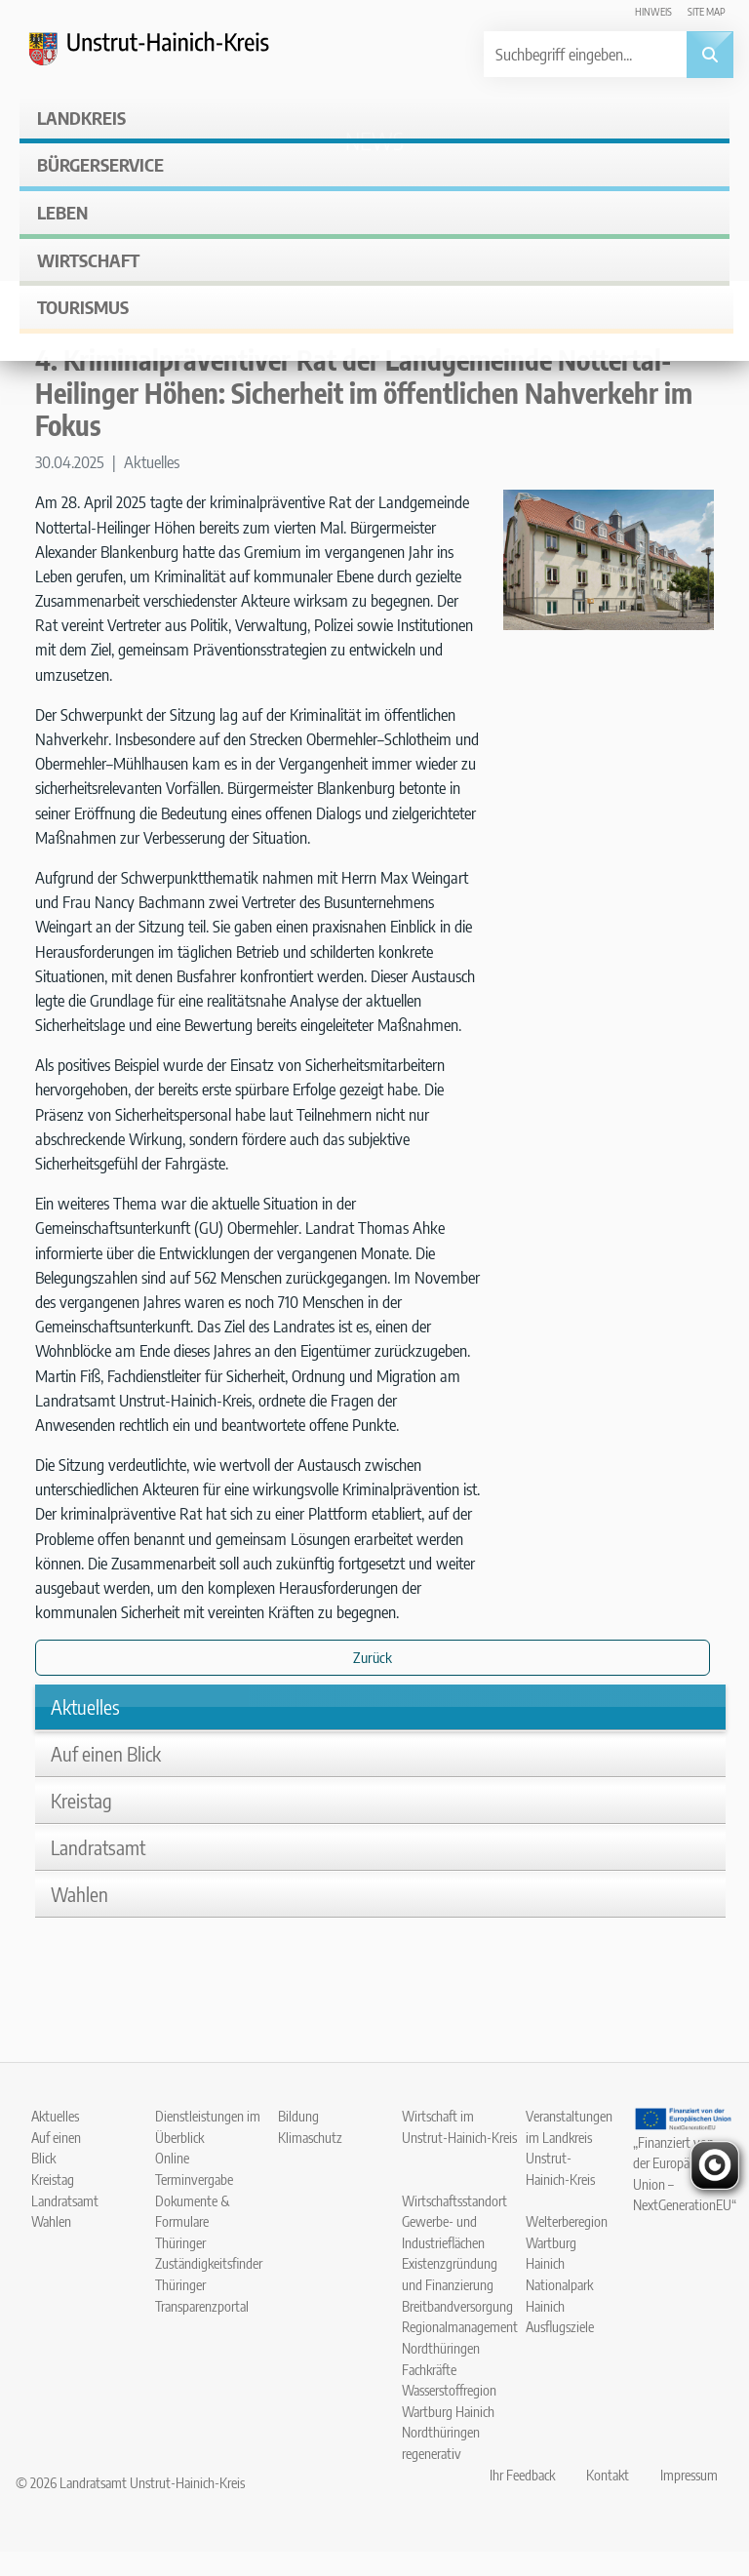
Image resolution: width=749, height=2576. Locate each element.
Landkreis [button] (81, 117)
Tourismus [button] (83, 307)
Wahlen (79, 1894)
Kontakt (607, 2474)
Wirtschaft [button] (88, 260)
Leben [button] (62, 212)
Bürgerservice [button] (100, 164)
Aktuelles (85, 1706)
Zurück (372, 1656)
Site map (707, 11)
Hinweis (653, 11)
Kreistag (81, 1800)
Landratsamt (98, 1847)
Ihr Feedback (522, 2474)
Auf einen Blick (106, 1753)
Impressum (689, 2474)
